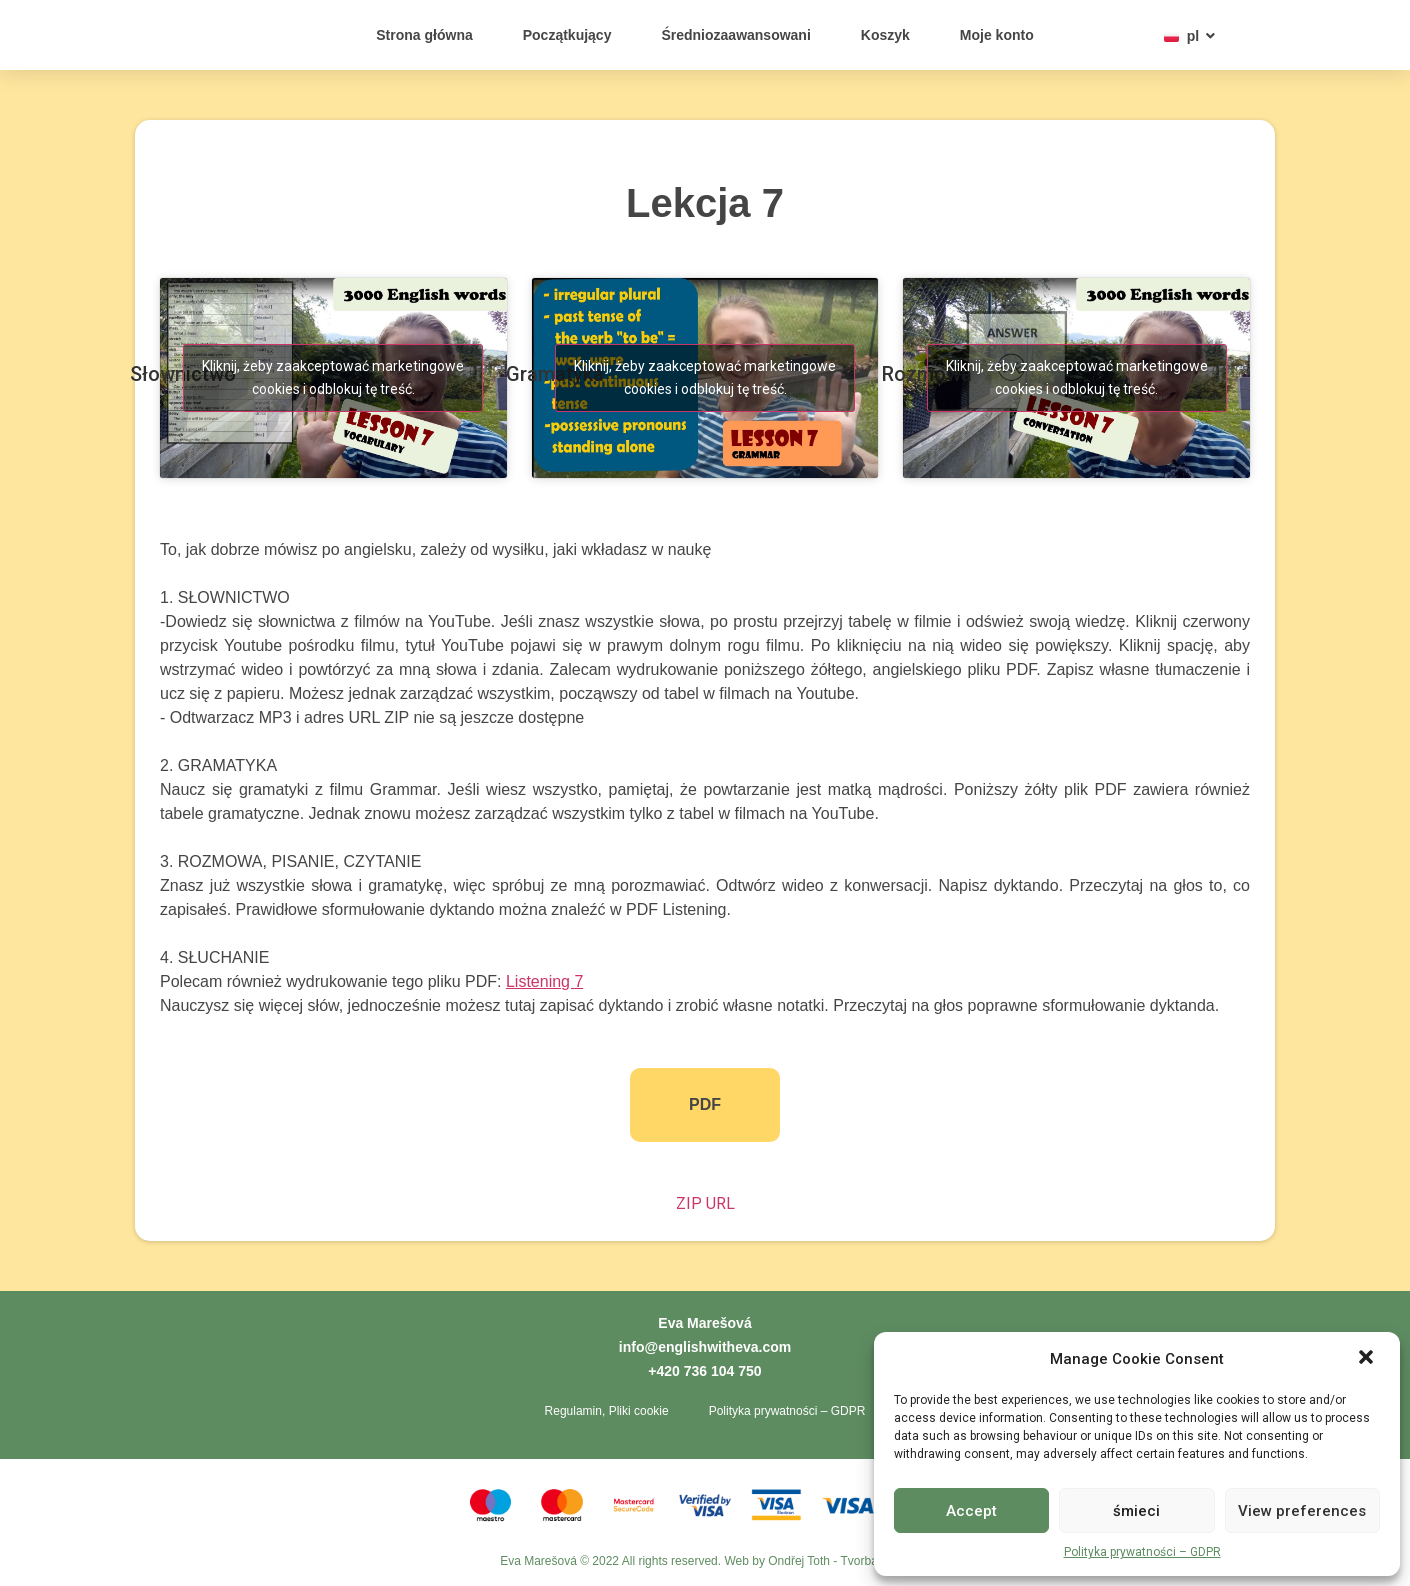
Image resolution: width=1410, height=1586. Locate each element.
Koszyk (885, 35)
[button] (1368, 1348)
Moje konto (997, 35)
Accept (971, 1511)
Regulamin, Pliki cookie (607, 1411)
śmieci (1136, 1511)
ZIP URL (705, 1203)
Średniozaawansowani (735, 35)
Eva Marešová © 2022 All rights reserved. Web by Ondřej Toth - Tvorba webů (705, 1561)
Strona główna (424, 35)
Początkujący (567, 35)
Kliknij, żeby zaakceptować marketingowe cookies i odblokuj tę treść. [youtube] (333, 377)
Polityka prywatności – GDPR (1142, 1552)
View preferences (1302, 1511)
